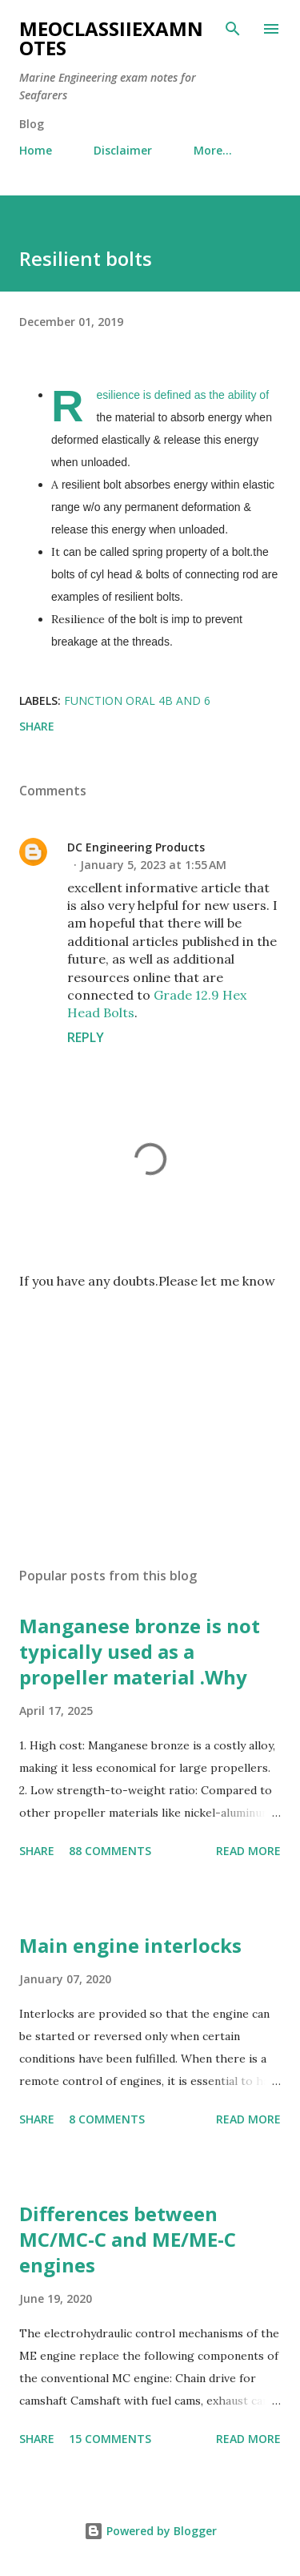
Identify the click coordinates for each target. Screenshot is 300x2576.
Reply (85, 1037)
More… (213, 150)
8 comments (107, 2119)
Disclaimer (123, 150)
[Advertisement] (150, 1415)
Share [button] (36, 726)
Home (35, 150)
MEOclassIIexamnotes (111, 38)
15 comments (110, 2438)
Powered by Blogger (150, 2530)
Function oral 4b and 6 (137, 700)
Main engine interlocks (130, 1945)
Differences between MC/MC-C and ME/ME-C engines (127, 2239)
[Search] (232, 28)
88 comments (110, 1850)
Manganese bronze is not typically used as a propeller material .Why (139, 1651)
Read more (248, 1850)
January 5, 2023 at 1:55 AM (153, 864)
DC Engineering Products (136, 847)
